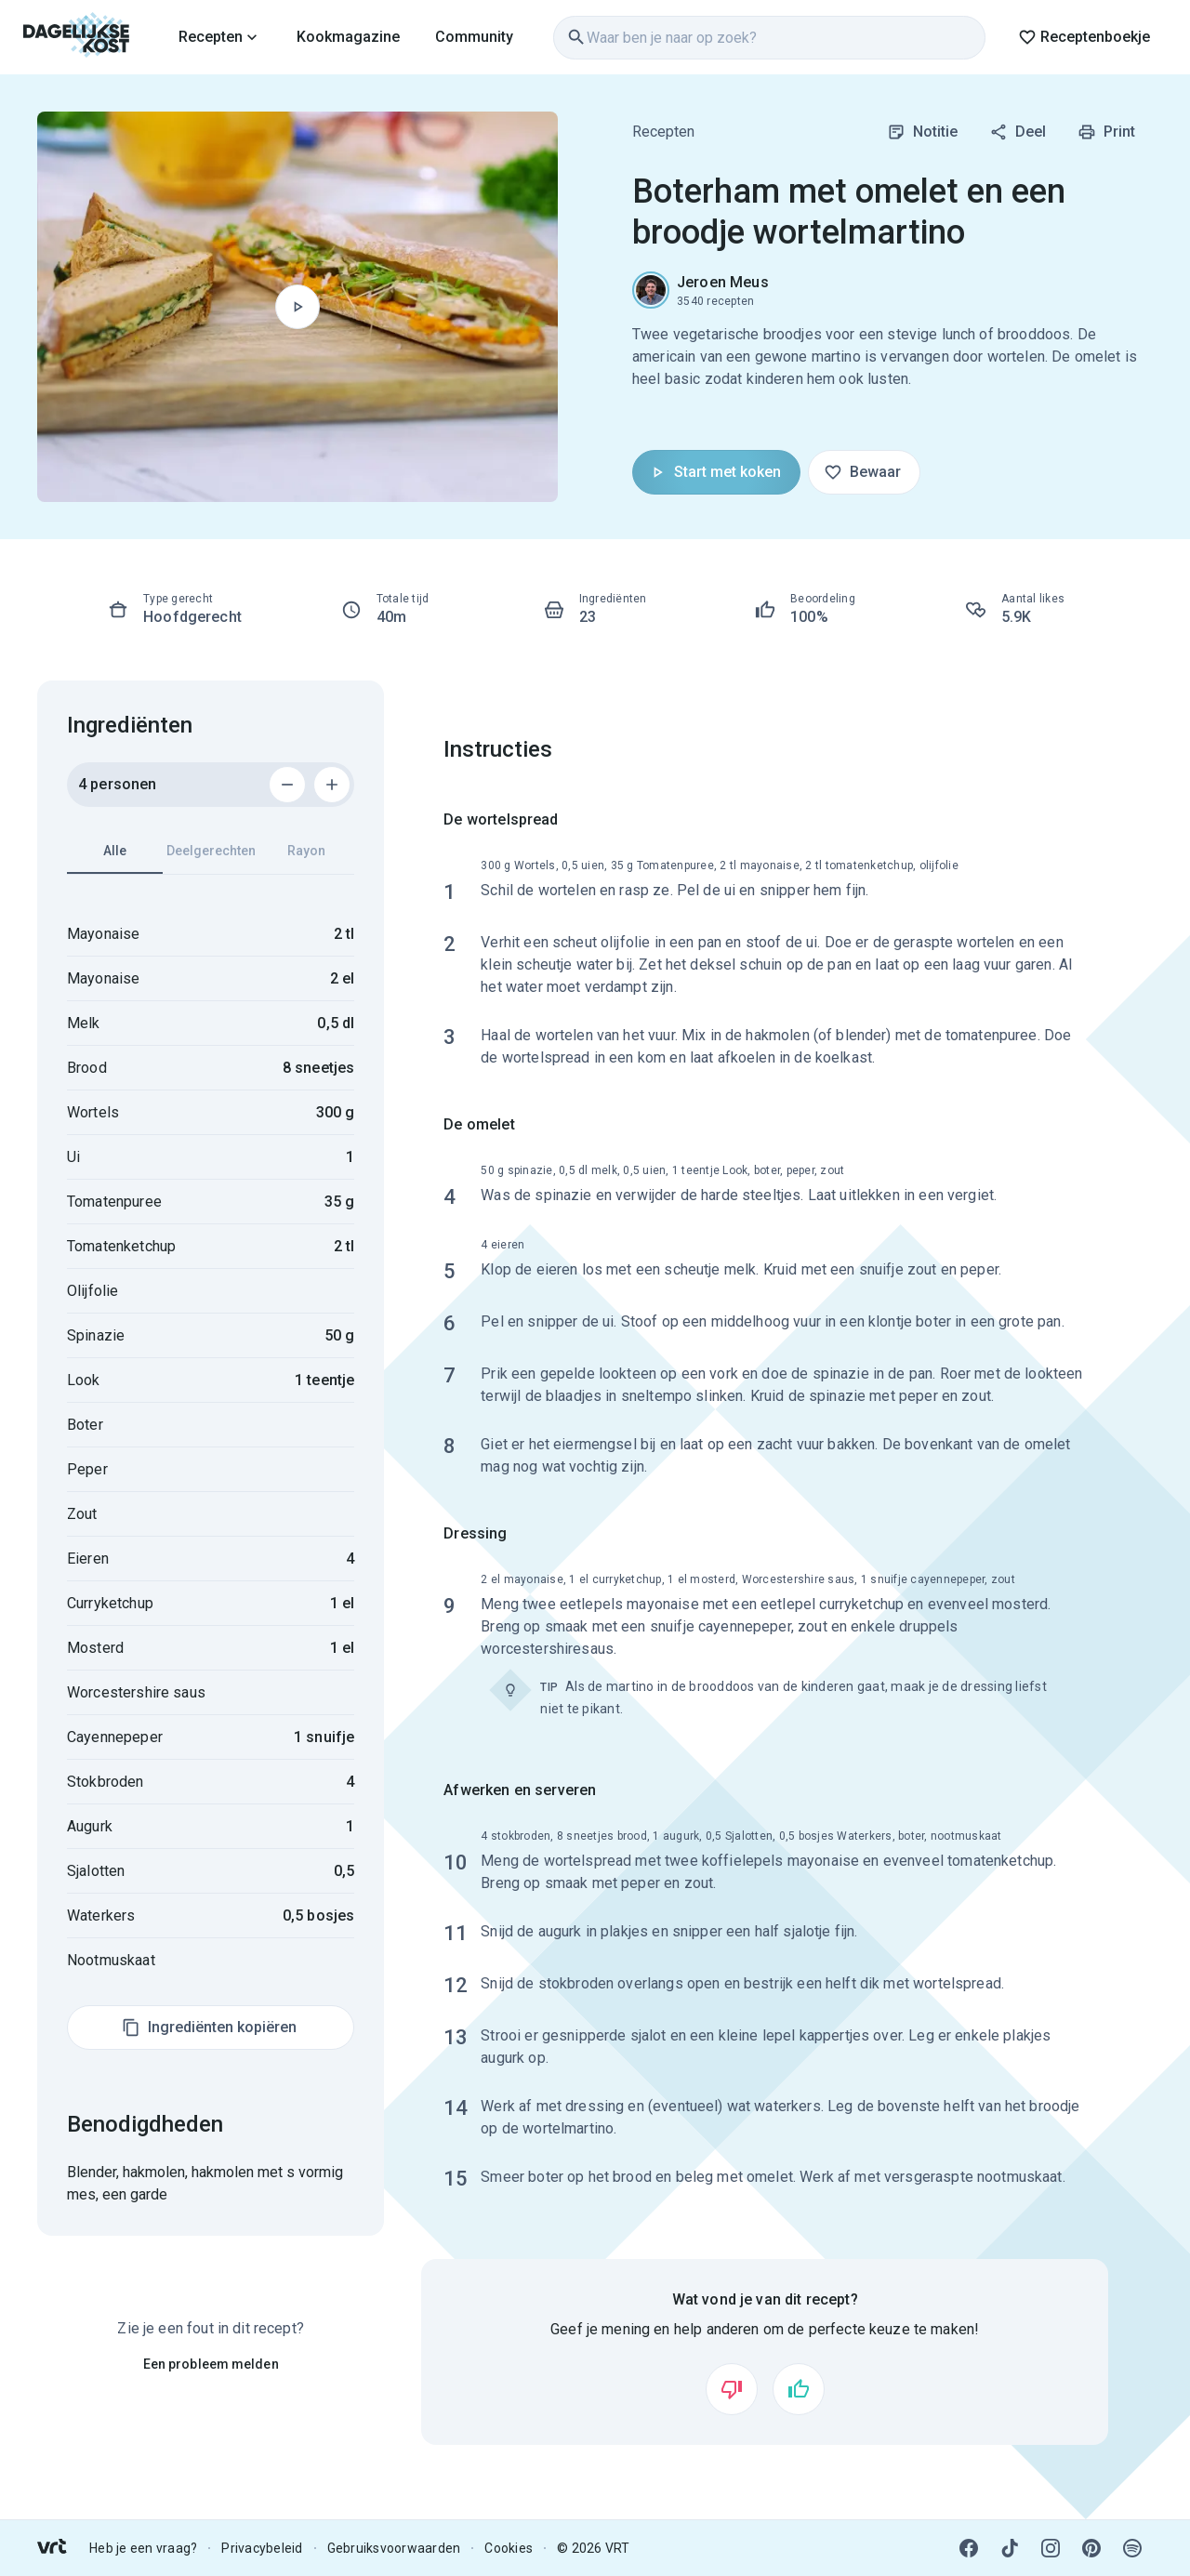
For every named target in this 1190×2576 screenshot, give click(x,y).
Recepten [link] (663, 131)
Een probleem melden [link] (211, 2364)
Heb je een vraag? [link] (143, 2548)
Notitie (922, 132)
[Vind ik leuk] (799, 2389)
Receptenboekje (1084, 37)
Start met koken (714, 472)
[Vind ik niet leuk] (732, 2389)
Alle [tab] (115, 858)
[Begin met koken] (297, 306)
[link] (76, 37)
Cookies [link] (508, 2548)
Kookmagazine (348, 37)
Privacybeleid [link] (261, 2548)
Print (1106, 132)
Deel (1017, 132)
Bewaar (862, 472)
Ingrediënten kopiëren (209, 2027)
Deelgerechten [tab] (211, 850)
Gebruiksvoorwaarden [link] (394, 2548)
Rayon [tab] (306, 850)
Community (474, 37)
